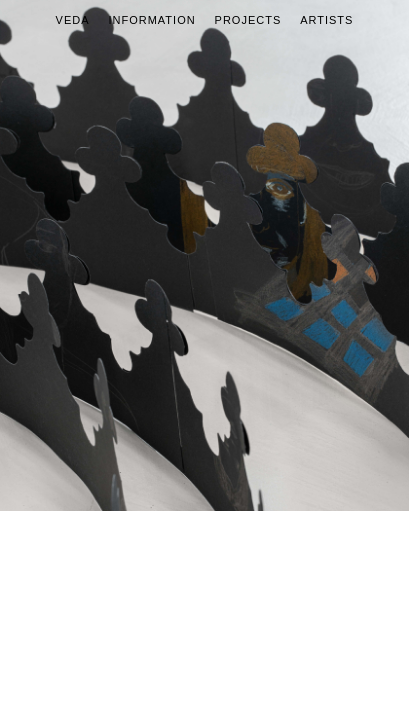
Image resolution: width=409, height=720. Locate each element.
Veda (73, 20)
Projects (248, 20)
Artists (326, 20)
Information (151, 20)
